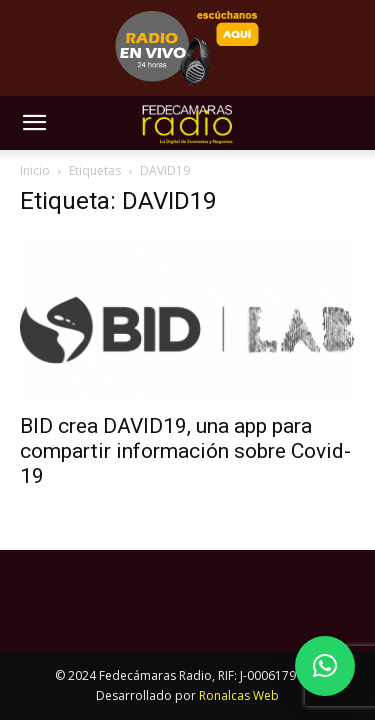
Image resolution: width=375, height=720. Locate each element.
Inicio (35, 170)
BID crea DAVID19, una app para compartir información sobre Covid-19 (185, 451)
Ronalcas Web (239, 695)
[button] (34, 123)
